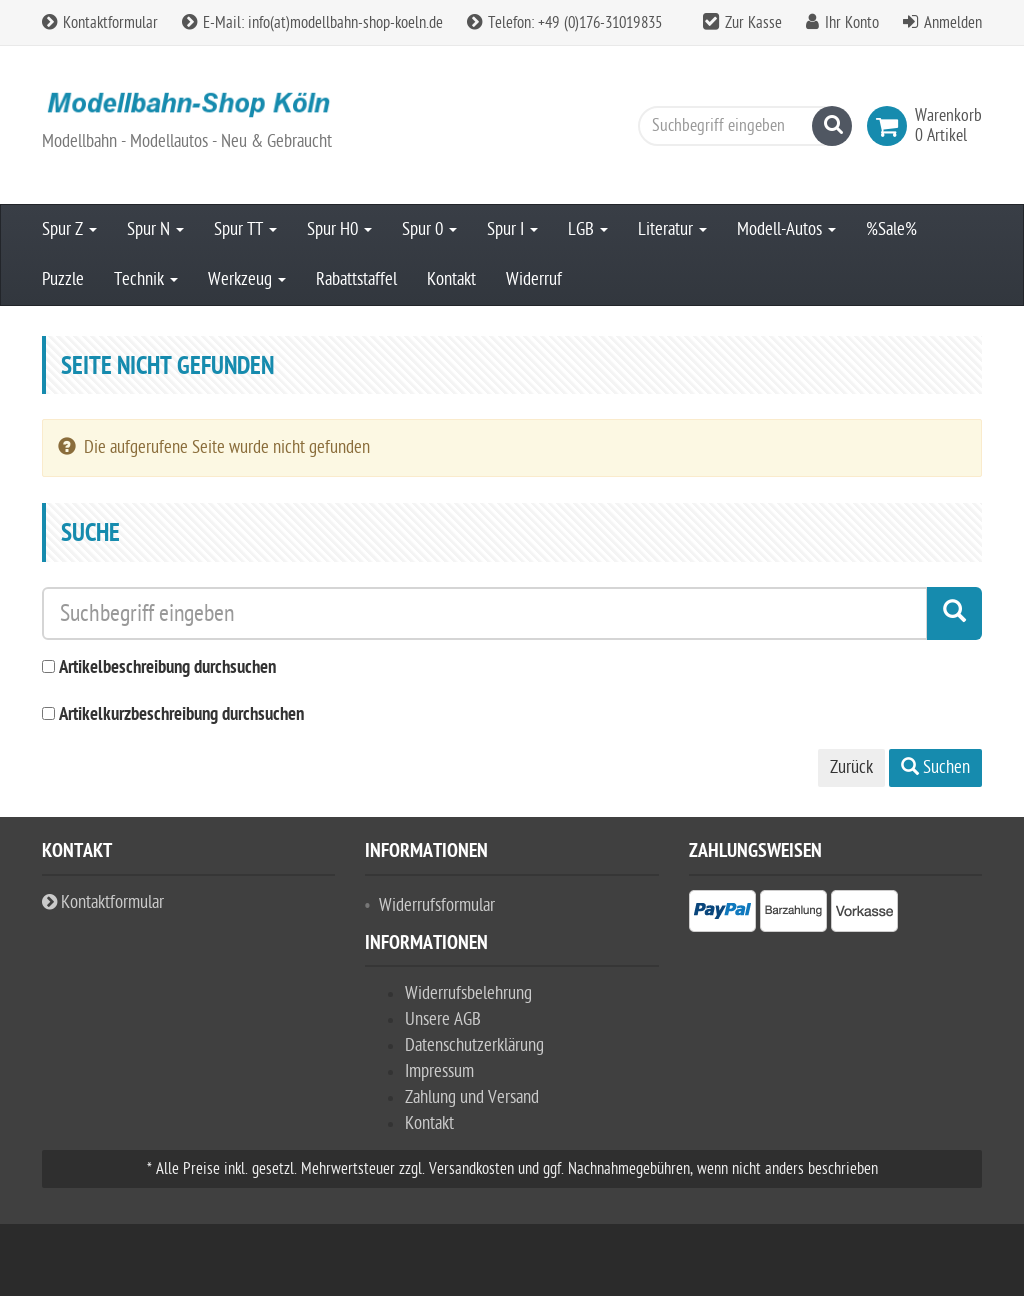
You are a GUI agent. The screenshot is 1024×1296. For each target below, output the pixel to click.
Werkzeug (247, 279)
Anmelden (953, 23)
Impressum (439, 1071)
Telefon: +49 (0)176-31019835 (564, 23)
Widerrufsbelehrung (468, 993)
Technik (146, 279)
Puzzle (63, 279)
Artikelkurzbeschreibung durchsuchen (181, 715)
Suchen (935, 767)
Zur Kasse (753, 23)
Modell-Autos (786, 229)
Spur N (155, 229)
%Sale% (891, 229)
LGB (588, 229)
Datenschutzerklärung (474, 1045)
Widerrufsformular (437, 905)
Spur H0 (339, 229)
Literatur (672, 229)
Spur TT (245, 229)
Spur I (512, 229)
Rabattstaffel (356, 279)
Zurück (851, 767)
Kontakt (451, 279)
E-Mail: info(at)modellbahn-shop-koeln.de (312, 23)
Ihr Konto (852, 23)
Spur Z (69, 229)
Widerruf (534, 279)
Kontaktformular (100, 23)
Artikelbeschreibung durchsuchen (167, 668)
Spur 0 (429, 229)
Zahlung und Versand (472, 1097)
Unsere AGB (443, 1019)
